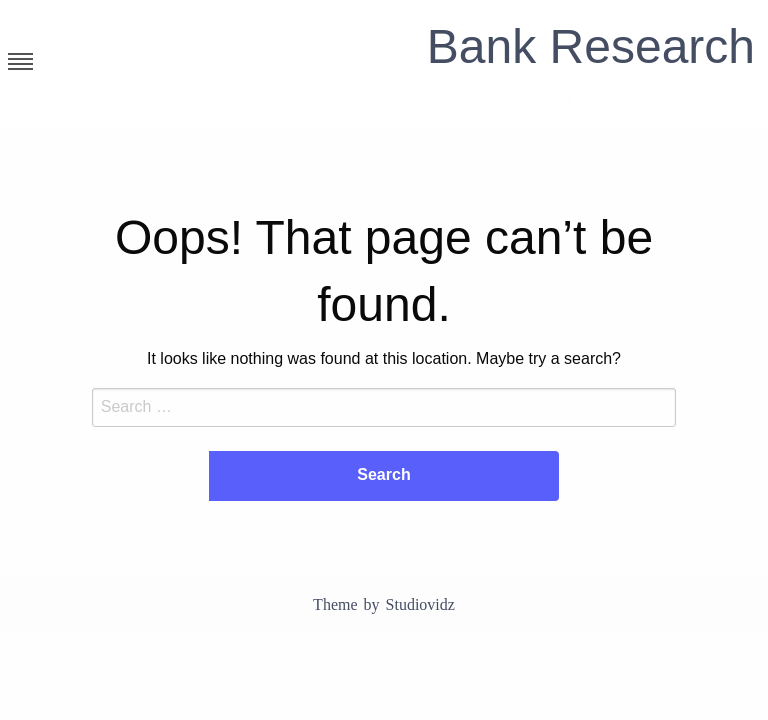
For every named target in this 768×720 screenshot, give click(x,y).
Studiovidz (420, 604)
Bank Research (591, 46)
